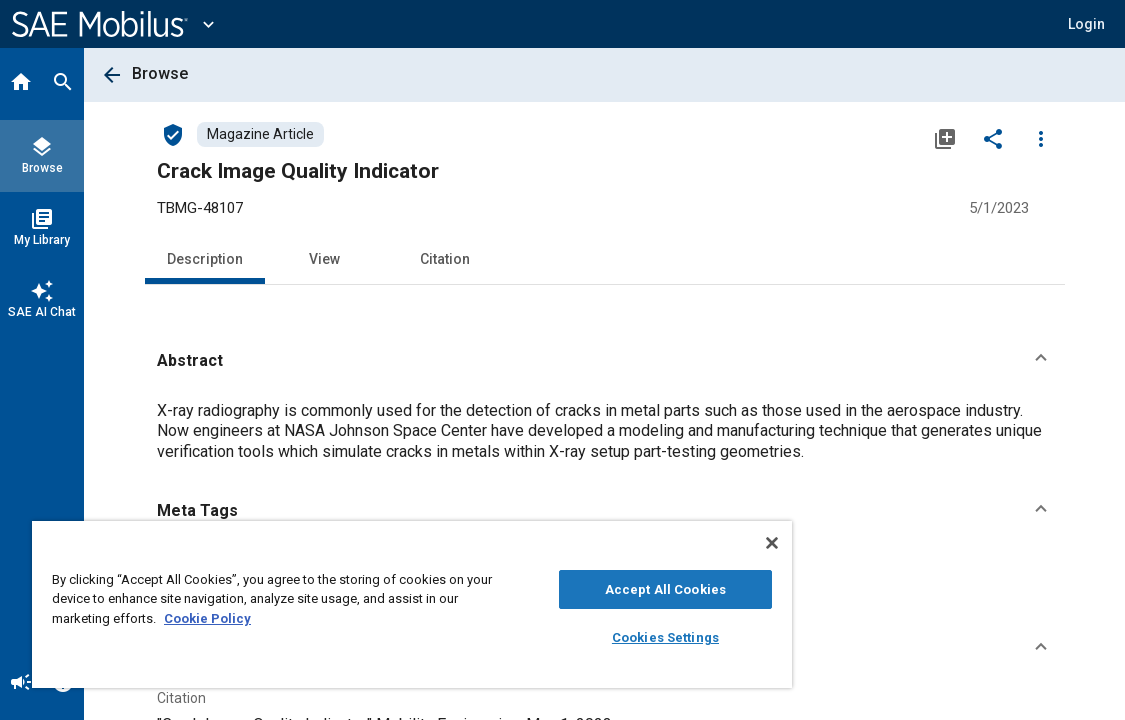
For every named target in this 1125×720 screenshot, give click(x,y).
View (324, 259)
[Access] (173, 134)
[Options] (1041, 138)
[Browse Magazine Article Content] (260, 134)
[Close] (664, 543)
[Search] (63, 84)
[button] (605, 361)
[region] (358, 604)
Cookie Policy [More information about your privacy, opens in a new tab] (347, 618)
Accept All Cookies (574, 589)
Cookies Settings (574, 637)
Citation (445, 259)
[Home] (21, 84)
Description (205, 259)
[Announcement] (21, 684)
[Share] (993, 138)
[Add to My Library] (945, 138)
